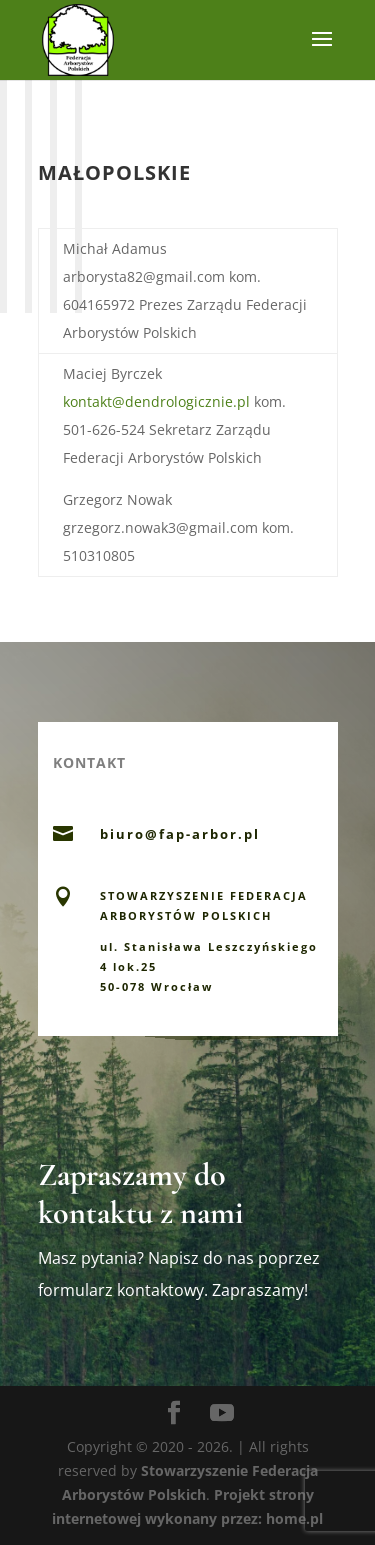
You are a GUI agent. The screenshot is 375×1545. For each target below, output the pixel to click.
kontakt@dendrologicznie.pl (156, 401)
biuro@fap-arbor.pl (180, 834)
